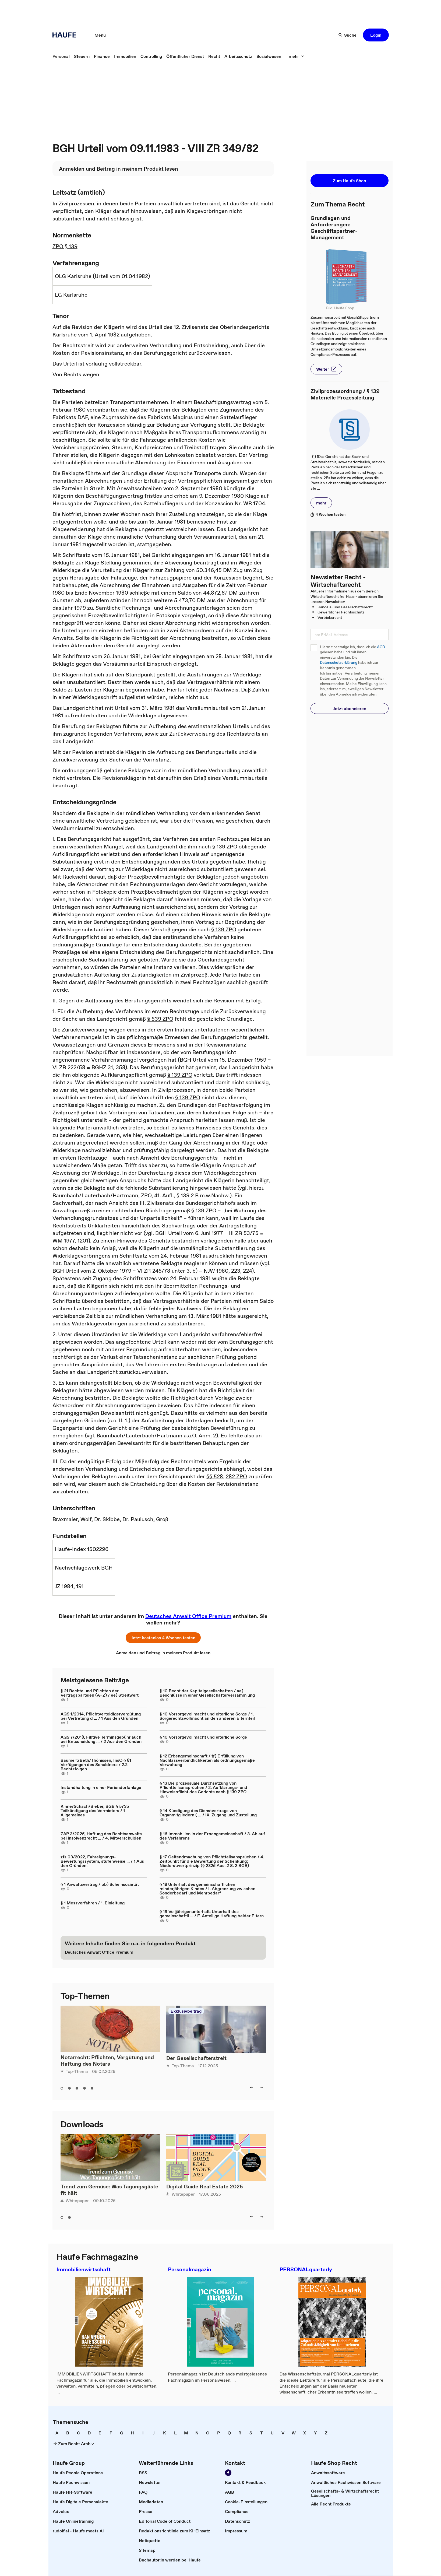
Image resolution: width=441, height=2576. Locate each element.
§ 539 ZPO (160, 1019)
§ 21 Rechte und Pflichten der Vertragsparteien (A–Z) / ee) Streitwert (100, 1693)
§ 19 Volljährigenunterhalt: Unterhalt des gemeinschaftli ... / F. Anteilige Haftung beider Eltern (212, 1913)
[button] (97, 35)
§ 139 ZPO (224, 846)
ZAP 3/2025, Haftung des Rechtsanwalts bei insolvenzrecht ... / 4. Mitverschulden (101, 1835)
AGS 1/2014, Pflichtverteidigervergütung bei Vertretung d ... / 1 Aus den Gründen (101, 1716)
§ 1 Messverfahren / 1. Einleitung (93, 1903)
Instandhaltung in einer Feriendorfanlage (101, 1787)
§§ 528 (214, 1476)
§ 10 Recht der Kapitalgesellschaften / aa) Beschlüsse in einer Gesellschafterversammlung (207, 1693)
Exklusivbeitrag (186, 2011)
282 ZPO (236, 1476)
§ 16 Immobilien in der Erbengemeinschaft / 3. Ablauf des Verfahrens (212, 1835)
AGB (381, 647)
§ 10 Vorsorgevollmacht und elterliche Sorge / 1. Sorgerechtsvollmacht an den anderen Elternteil (207, 1716)
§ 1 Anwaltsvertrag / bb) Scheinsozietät (100, 1884)
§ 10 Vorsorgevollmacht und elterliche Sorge (203, 1737)
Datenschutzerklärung (338, 662)
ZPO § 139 (64, 246)
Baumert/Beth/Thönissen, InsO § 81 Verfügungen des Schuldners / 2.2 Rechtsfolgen (96, 1764)
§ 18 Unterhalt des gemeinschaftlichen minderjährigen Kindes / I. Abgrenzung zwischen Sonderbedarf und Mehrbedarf (207, 1888)
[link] (61, 56)
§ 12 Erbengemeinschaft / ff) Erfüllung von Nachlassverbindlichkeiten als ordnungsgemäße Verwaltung (207, 1760)
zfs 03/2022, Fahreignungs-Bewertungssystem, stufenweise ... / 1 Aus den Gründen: (102, 1861)
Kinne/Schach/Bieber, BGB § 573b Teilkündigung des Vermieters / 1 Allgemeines (95, 1810)
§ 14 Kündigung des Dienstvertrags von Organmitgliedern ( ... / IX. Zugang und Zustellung (208, 1812)
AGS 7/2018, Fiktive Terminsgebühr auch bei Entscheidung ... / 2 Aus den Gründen (101, 1739)
